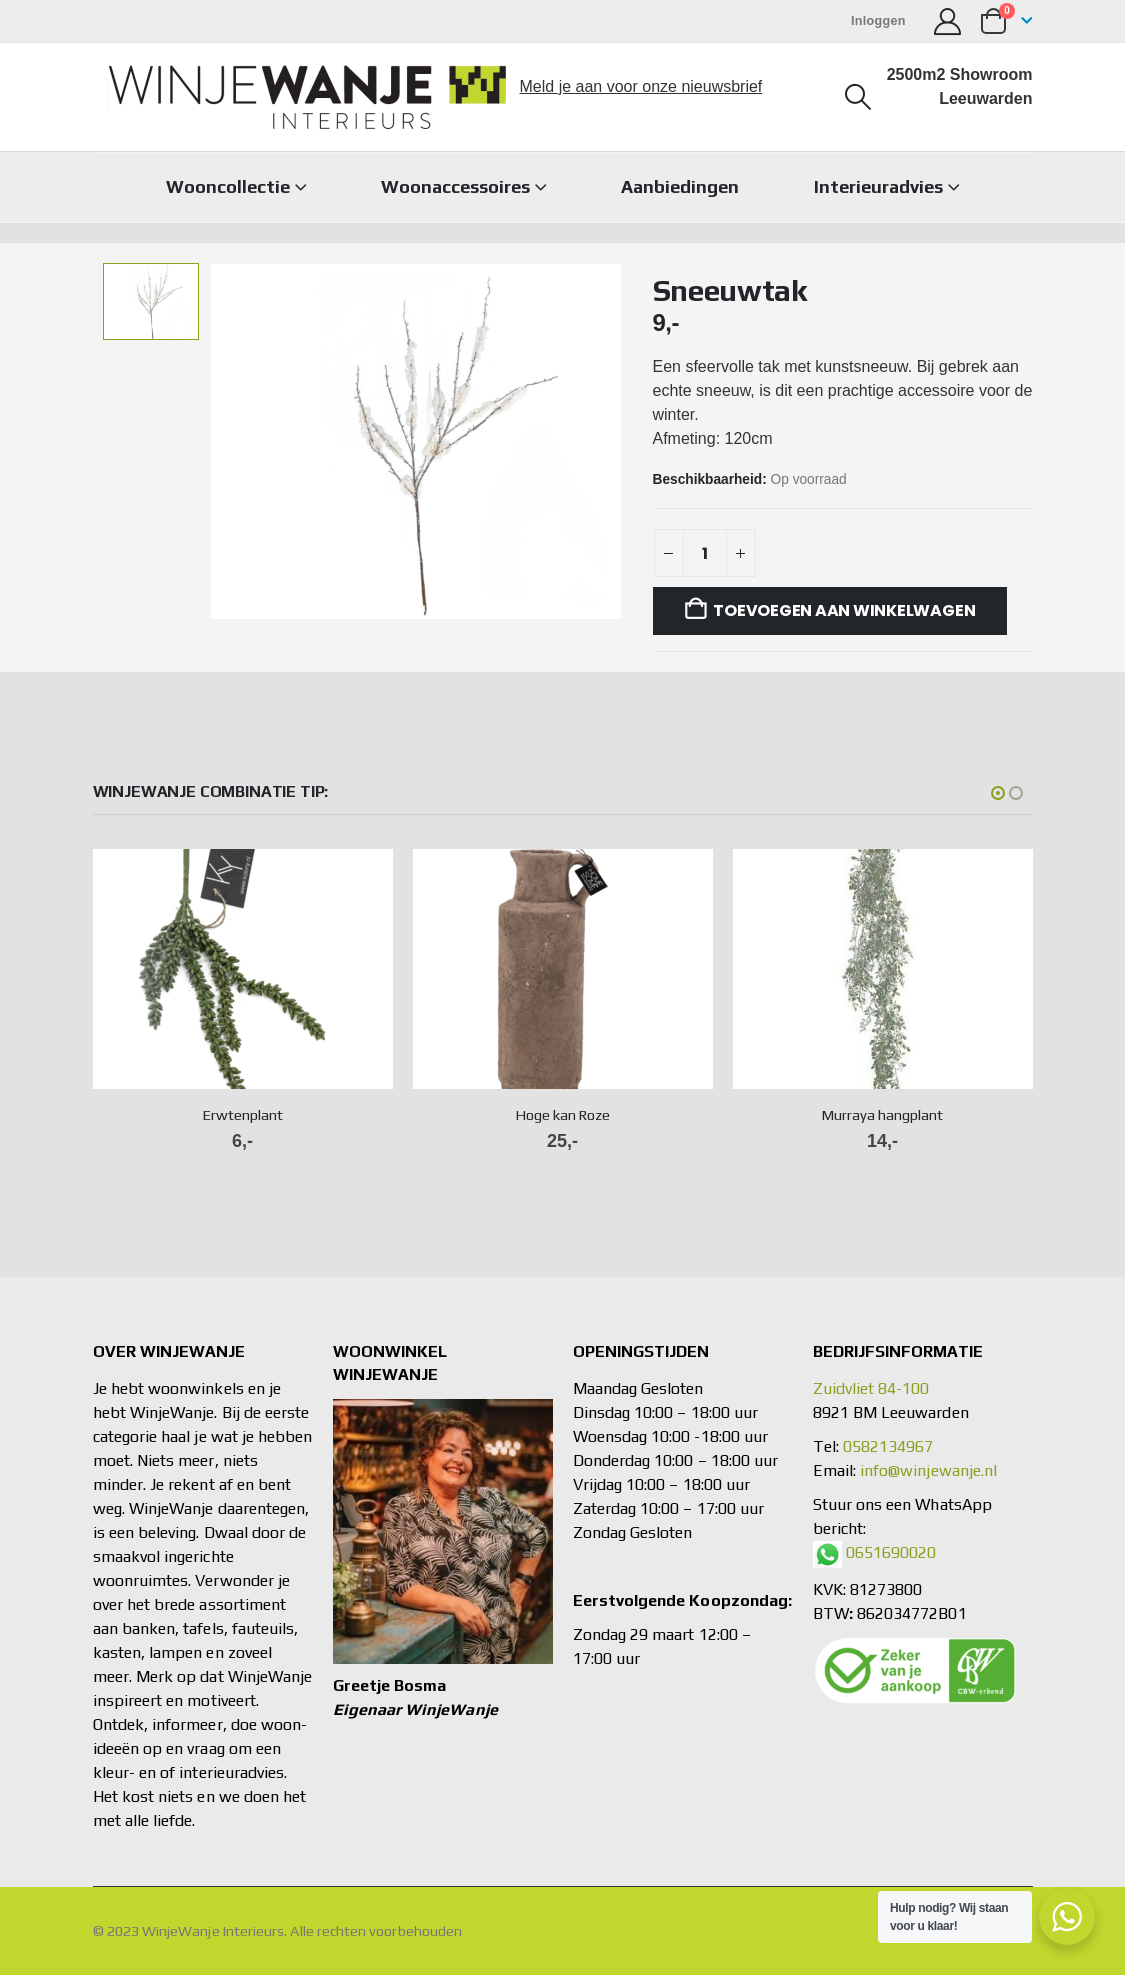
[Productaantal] (705, 553)
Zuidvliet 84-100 (871, 1388)
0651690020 (891, 1552)
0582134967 (888, 1446)
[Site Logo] (307, 97)
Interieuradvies (878, 186)
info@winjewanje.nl (928, 1470)
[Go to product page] (243, 969)
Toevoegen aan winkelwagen (844, 610)
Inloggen (878, 21)
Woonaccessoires (455, 186)
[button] (858, 97)
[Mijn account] (948, 21)
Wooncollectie (228, 186)
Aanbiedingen (680, 186)
